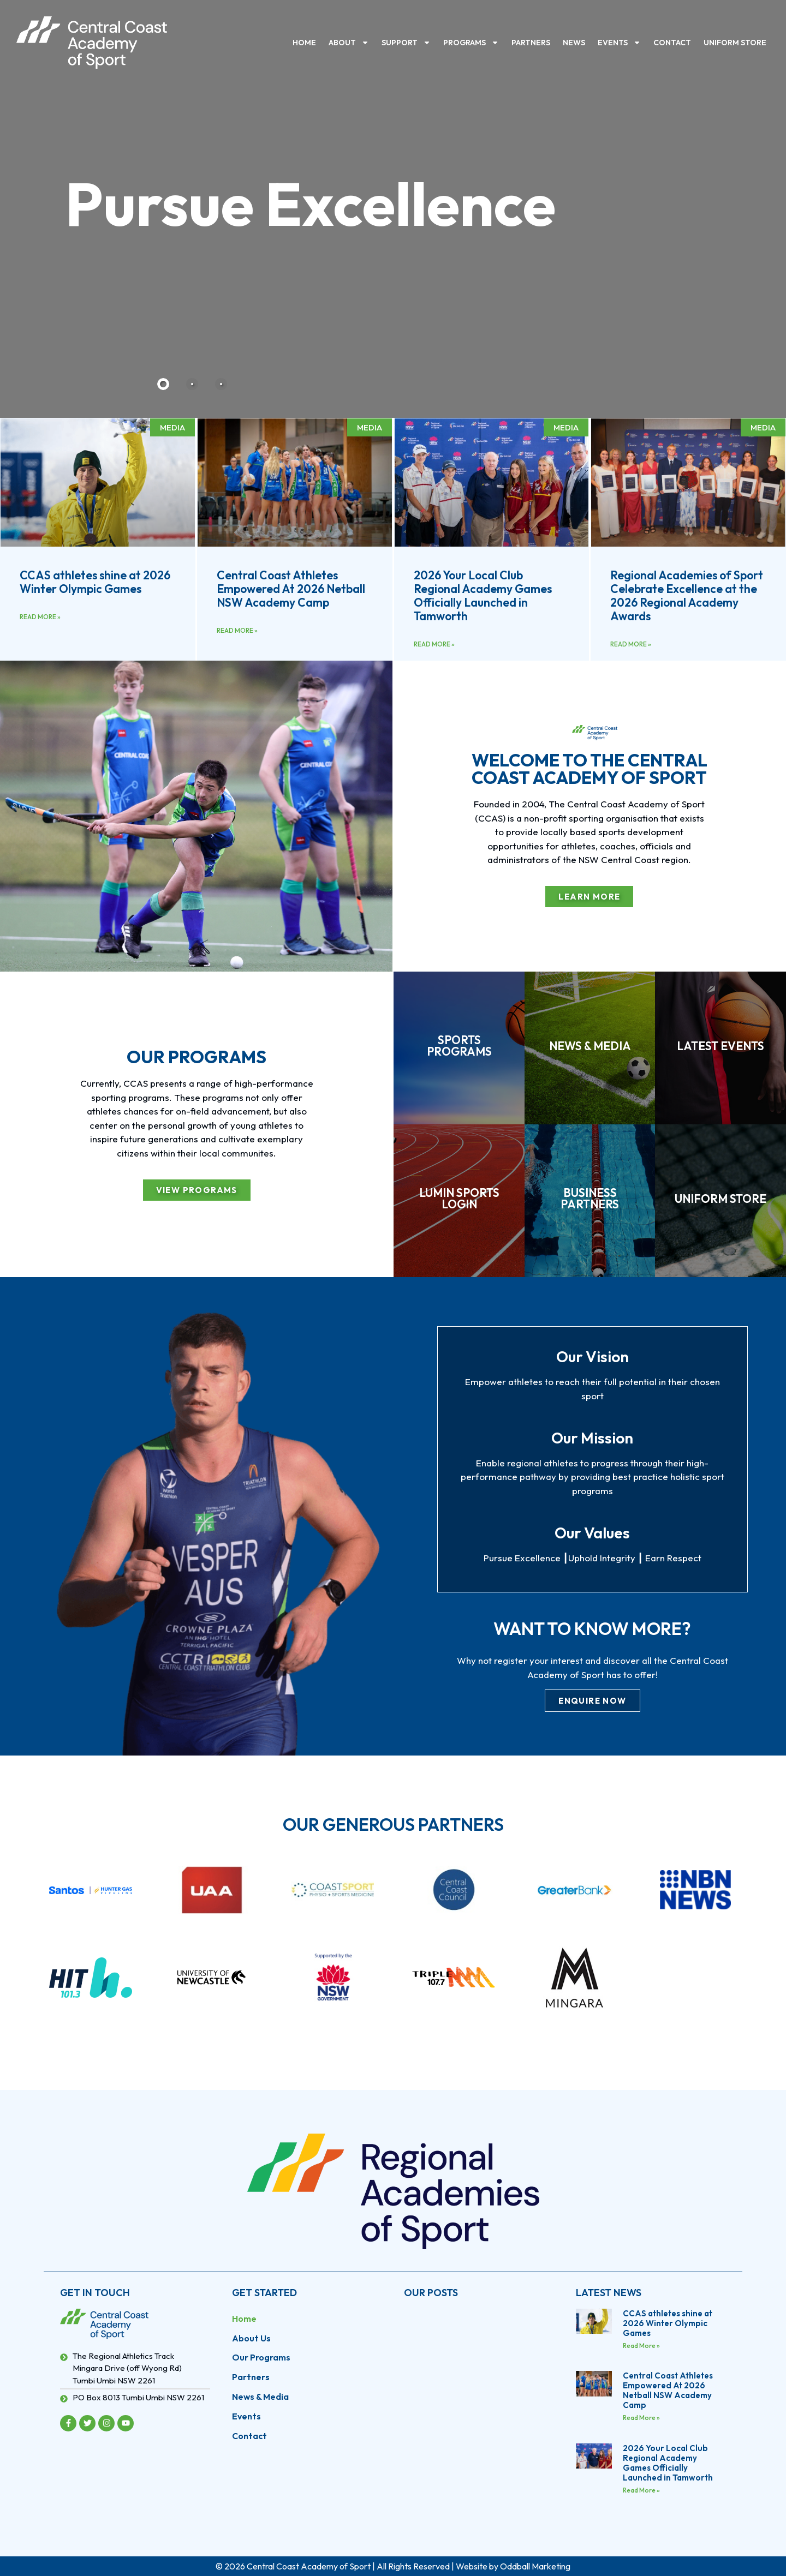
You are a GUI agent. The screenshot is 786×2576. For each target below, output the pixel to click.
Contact (672, 42)
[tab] (163, 384)
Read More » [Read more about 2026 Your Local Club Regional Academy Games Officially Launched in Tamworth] (434, 644)
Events (619, 42)
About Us (251, 2338)
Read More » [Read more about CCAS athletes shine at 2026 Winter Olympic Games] (40, 617)
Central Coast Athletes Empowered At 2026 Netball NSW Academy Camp (291, 588)
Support (406, 42)
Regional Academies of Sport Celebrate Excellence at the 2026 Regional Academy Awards (686, 596)
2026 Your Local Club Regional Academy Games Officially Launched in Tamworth (483, 596)
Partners (530, 42)
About (349, 42)
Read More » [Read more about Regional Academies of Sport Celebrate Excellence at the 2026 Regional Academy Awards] (630, 644)
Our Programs (261, 2357)
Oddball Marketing (535, 2566)
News (574, 42)
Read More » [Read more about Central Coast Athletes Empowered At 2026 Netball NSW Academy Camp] (237, 630)
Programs (471, 42)
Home (304, 42)
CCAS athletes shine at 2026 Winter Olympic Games (95, 582)
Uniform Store (735, 42)
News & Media (260, 2397)
